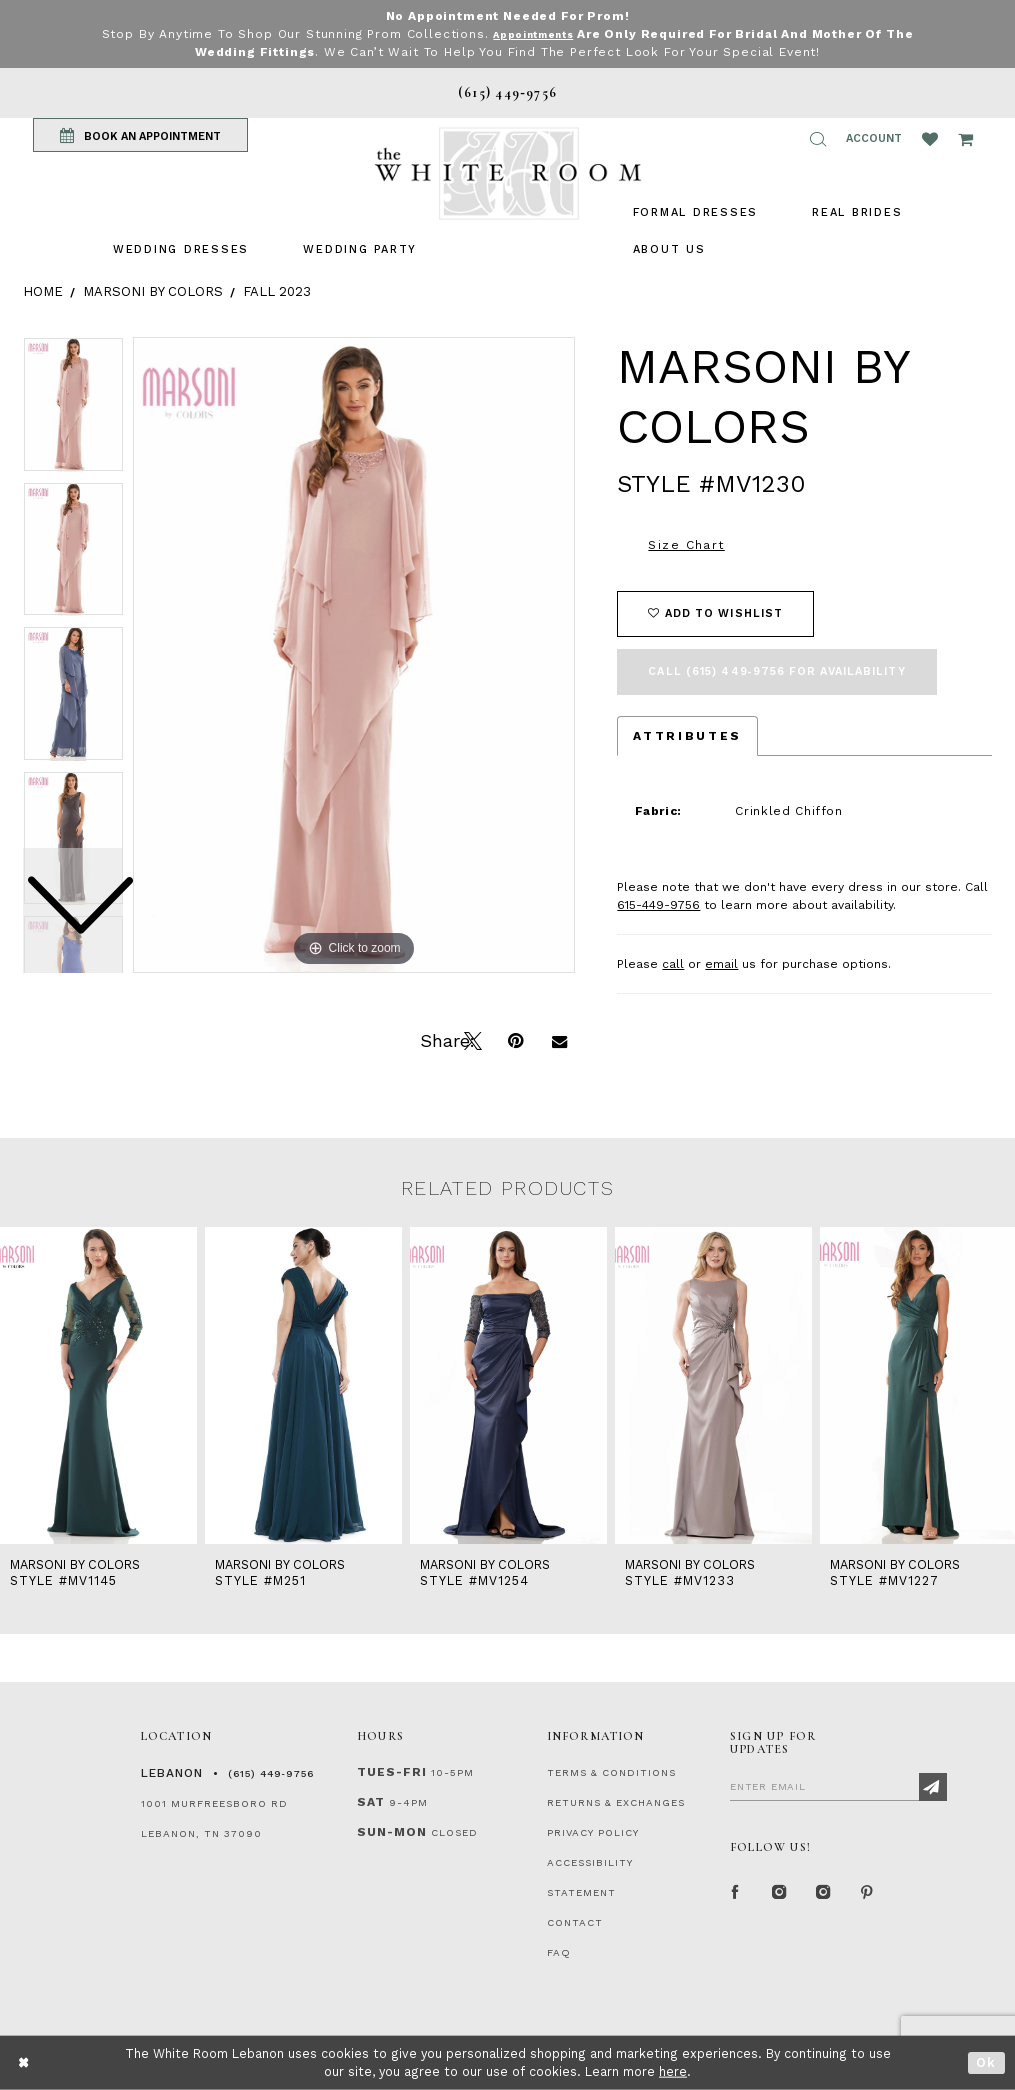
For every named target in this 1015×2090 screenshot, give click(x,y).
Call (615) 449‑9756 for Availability (776, 671)
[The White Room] (508, 173)
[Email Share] (559, 1039)
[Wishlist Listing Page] (930, 139)
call (673, 964)
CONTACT (575, 1922)
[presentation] (98, 1385)
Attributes (687, 736)
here (673, 2071)
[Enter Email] (838, 1786)
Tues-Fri (392, 1772)
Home (43, 291)
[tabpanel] (354, 655)
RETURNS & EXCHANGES (616, 1802)
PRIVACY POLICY (593, 1832)
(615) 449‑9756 (271, 1773)
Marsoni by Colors (153, 291)
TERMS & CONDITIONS (611, 1772)
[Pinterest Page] (868, 1894)
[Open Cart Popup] (965, 139)
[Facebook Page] (736, 1894)
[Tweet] (471, 1039)
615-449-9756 (658, 905)
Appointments (533, 34)
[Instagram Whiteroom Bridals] (824, 1894)
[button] (818, 139)
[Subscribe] (933, 1787)
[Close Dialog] (24, 2062)
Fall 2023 (277, 291)
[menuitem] (181, 249)
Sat (371, 1802)
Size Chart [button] (686, 545)
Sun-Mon (392, 1832)
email (721, 964)
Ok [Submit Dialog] (986, 2062)
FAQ (559, 1952)
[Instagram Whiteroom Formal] (780, 1894)
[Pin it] (515, 1039)
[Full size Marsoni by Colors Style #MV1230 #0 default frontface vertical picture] (354, 655)
